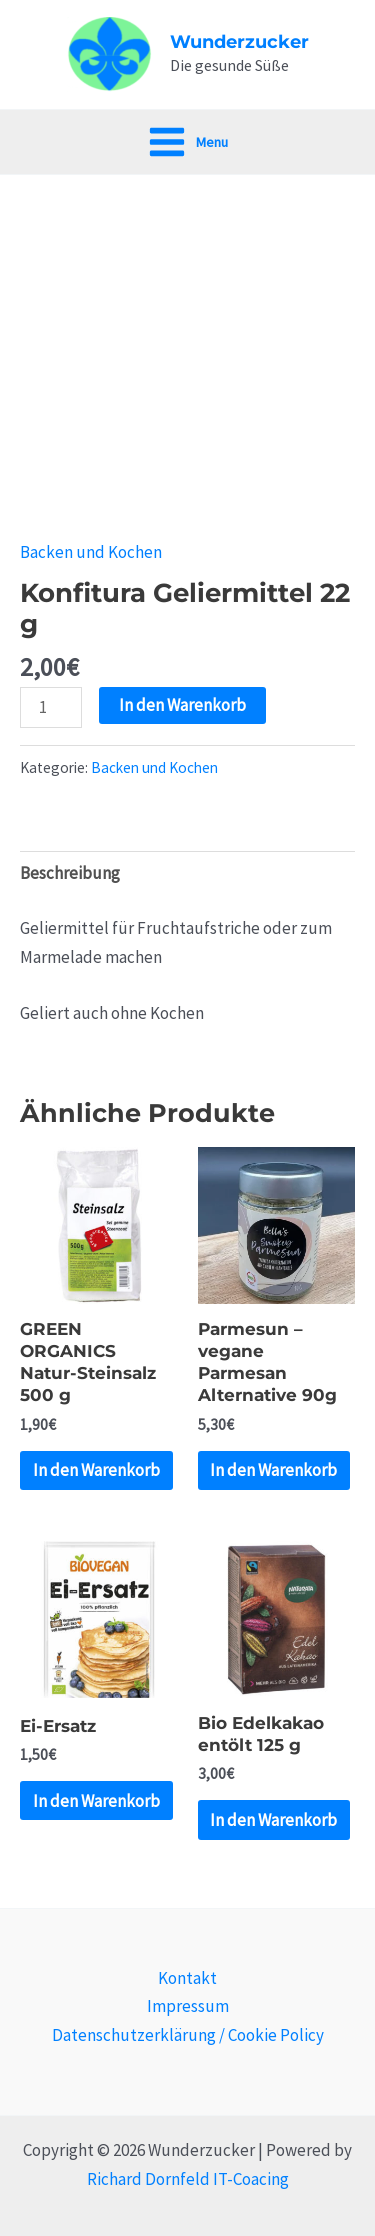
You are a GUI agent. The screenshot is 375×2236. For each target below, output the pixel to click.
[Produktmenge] (51, 707)
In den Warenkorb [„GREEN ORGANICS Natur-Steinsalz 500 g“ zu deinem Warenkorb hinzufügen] (96, 1470)
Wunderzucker (239, 42)
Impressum (188, 2006)
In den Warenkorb (182, 705)
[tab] (187, 874)
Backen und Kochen (91, 552)
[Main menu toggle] (187, 142)
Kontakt (187, 1978)
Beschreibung (70, 873)
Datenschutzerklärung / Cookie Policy (188, 2035)
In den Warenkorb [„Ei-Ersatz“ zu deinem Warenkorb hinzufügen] (96, 1801)
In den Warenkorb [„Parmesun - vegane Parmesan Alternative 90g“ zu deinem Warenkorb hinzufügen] (273, 1470)
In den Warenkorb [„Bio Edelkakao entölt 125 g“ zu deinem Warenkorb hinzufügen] (273, 1820)
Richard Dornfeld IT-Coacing (188, 2179)
